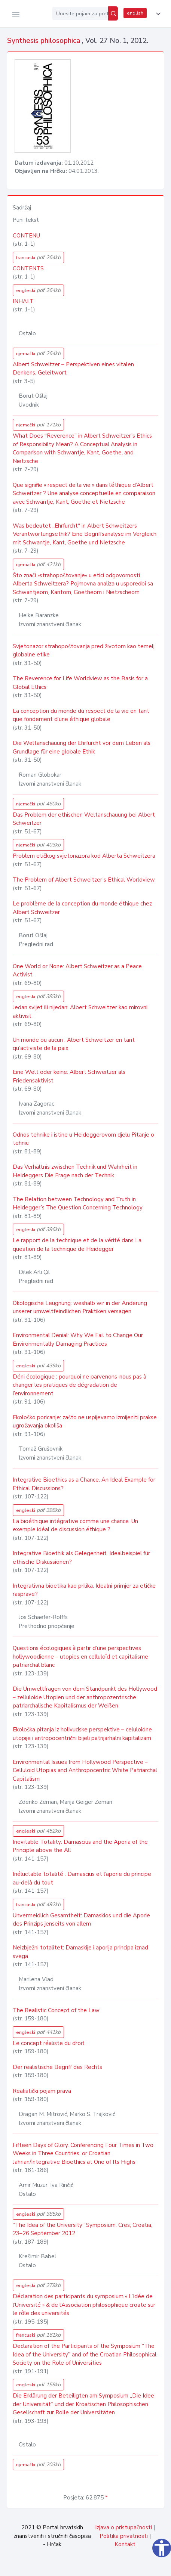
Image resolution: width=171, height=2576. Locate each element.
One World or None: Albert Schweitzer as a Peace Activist (77, 971)
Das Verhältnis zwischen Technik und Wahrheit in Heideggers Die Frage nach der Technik (75, 1171)
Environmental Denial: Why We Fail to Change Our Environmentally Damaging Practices (78, 1339)
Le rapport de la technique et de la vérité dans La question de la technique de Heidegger (77, 1245)
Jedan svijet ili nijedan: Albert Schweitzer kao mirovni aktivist (80, 1012)
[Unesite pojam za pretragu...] (80, 13)
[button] (157, 14)
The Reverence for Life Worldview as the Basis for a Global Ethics (80, 683)
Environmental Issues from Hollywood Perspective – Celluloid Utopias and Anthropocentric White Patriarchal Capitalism (85, 1770)
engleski (38, 290)
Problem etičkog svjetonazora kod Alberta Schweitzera (84, 856)
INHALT (23, 301)
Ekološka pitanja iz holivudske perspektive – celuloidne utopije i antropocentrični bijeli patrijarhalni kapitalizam (82, 1734)
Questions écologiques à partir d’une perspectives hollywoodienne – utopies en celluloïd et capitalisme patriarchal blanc (80, 1656)
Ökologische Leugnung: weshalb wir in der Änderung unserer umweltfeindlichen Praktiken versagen (80, 1307)
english (135, 13)
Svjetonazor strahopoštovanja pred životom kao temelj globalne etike (84, 651)
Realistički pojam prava (42, 2091)
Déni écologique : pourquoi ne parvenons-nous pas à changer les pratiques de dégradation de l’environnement (79, 1385)
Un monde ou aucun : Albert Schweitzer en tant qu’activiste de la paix (74, 1044)
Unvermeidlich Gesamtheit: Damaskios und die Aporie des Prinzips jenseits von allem (81, 1920)
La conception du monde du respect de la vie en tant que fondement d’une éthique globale (81, 715)
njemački (38, 353)
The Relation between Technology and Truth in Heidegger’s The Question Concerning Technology (78, 1204)
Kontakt (124, 2544)
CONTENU (26, 235)
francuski (38, 257)
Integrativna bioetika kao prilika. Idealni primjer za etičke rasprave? (84, 1590)
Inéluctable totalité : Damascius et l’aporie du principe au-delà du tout (82, 1878)
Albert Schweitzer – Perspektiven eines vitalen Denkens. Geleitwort (73, 369)
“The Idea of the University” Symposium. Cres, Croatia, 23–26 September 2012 (82, 2229)
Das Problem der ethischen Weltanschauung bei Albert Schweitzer (84, 819)
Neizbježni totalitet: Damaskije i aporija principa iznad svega (80, 1952)
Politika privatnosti (124, 2536)
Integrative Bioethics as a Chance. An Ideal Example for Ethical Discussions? (84, 1484)
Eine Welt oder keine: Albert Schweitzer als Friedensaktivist (69, 1076)
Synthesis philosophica (44, 41)
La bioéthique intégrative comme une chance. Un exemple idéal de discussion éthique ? (75, 1525)
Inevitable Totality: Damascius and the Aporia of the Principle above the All (80, 1846)
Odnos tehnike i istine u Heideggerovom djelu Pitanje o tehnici (83, 1139)
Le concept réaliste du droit (49, 2043)
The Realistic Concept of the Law (56, 2010)
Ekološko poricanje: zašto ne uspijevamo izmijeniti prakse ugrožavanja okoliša (85, 1422)
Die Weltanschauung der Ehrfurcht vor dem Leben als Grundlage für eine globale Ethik (81, 747)
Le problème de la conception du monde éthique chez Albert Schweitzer (82, 908)
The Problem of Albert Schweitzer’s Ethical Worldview (84, 879)
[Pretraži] (113, 13)
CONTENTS (28, 268)
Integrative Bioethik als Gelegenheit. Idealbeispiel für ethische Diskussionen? (81, 1558)
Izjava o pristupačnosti (123, 2527)
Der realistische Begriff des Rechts (57, 2067)
